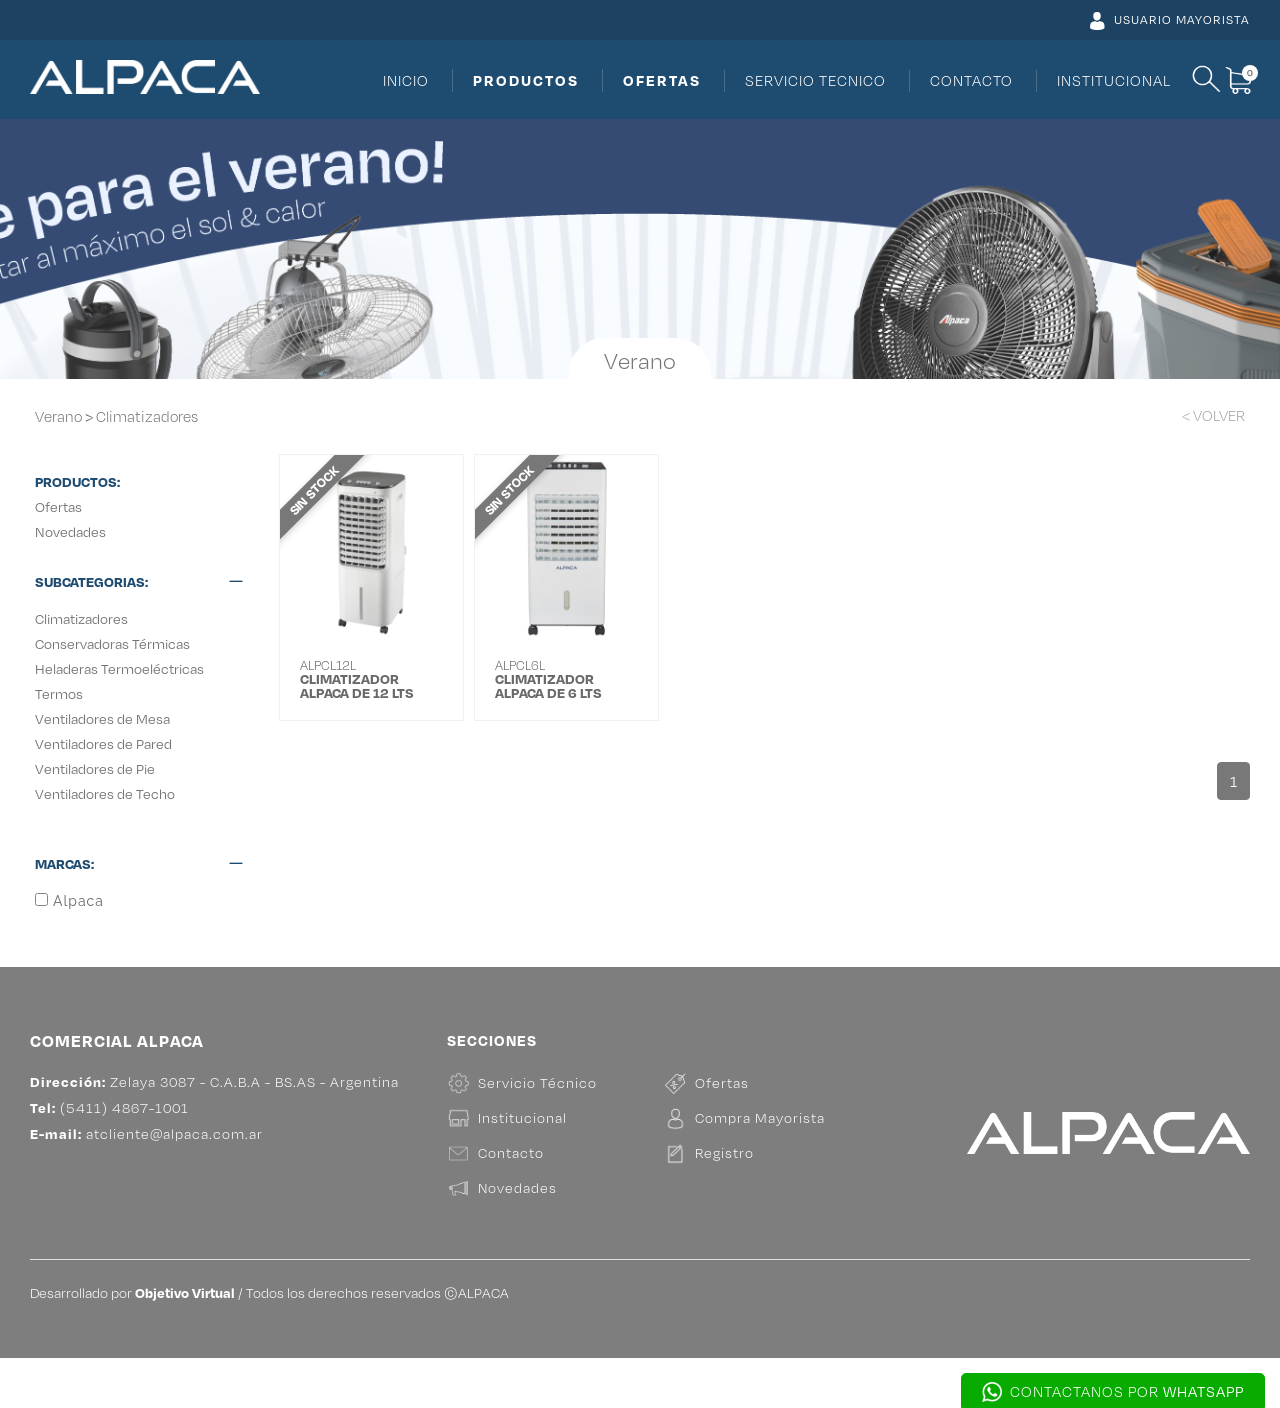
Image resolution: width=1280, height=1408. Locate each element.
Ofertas (58, 506)
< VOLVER (1213, 415)
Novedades (70, 531)
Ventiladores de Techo (105, 793)
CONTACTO (971, 80)
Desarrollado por (132, 1342)
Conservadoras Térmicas (112, 643)
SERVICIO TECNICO (815, 80)
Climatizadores (147, 416)
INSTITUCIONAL (1114, 80)
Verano (58, 416)
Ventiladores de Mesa (102, 718)
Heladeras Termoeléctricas (119, 668)
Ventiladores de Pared (103, 743)
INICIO (406, 80)
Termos (59, 693)
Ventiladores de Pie (95, 768)
